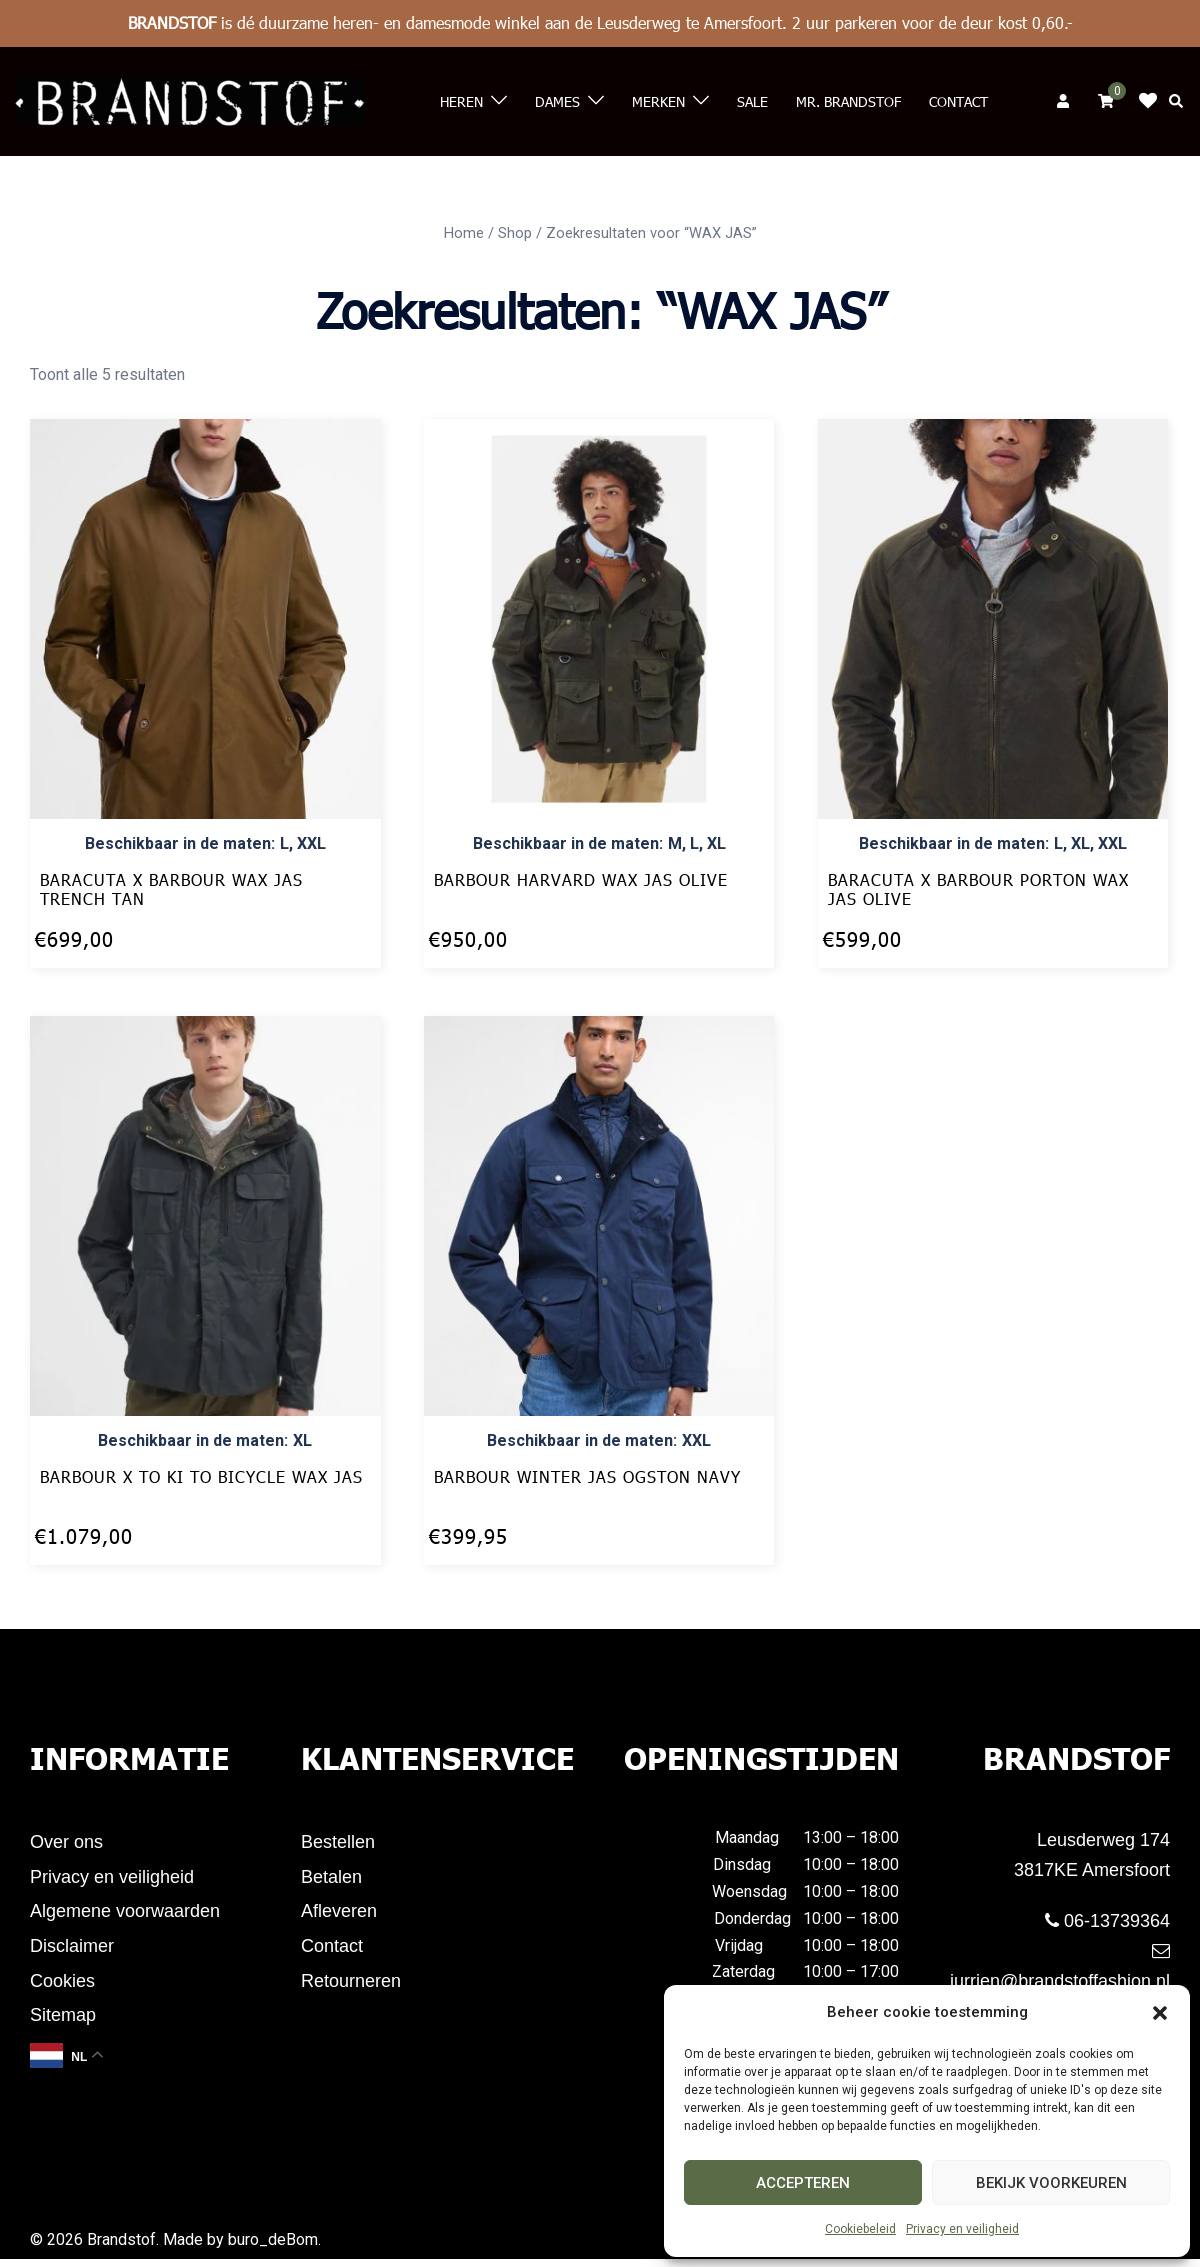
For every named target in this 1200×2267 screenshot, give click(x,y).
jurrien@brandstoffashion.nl (1060, 1966)
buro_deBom (273, 2247)
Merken (658, 101)
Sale (752, 101)
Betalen (331, 1879)
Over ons (66, 1843)
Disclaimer (72, 1951)
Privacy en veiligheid (962, 2229)
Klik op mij (1154, 101)
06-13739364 (1107, 1921)
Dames (557, 101)
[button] (1160, 2013)
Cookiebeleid (860, 2229)
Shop (515, 233)
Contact (958, 101)
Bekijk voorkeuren (1051, 2183)
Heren (461, 101)
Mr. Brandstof (848, 101)
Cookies (62, 1987)
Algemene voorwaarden (125, 1915)
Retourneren (351, 1987)
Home (464, 233)
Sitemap (63, 2023)
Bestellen (338, 1843)
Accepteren (803, 2183)
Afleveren (339, 1915)
